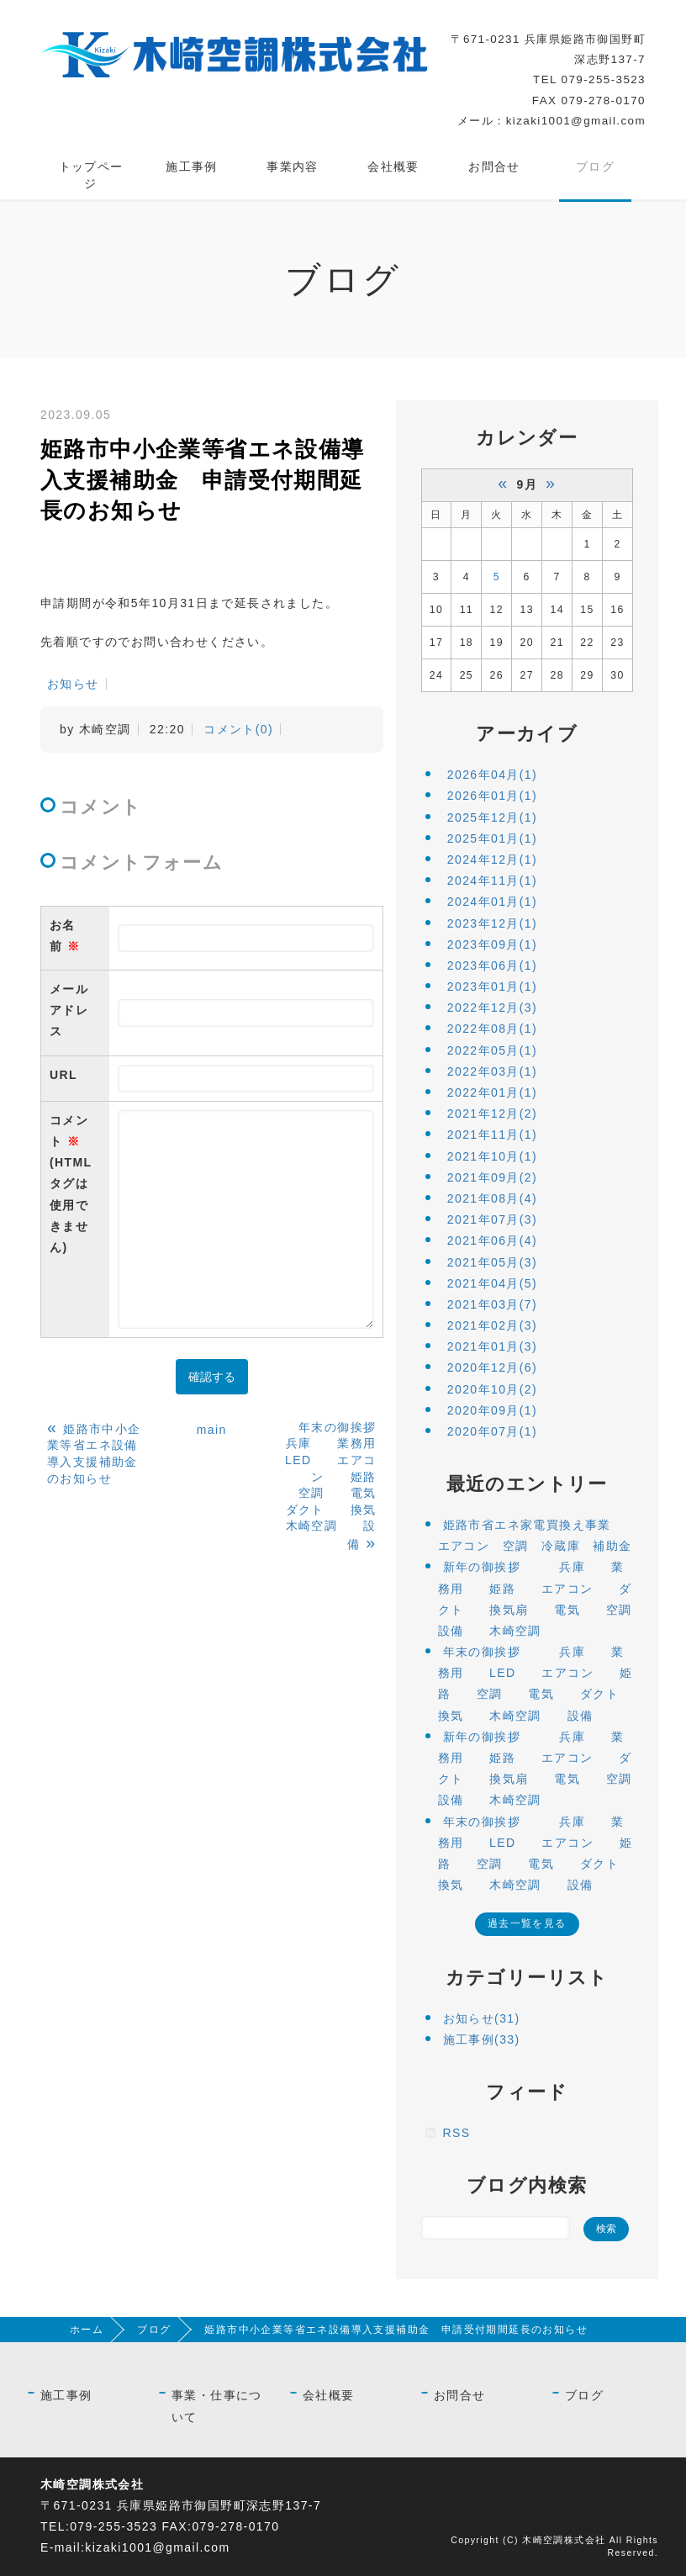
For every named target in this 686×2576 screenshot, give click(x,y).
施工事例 (192, 166)
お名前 (65, 935)
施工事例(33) (481, 2039)
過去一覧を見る (527, 1923)
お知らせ (73, 683)
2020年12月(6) (492, 1367)
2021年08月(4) (492, 1198)
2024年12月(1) (492, 859)
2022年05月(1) (492, 1050)
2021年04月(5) (492, 1283)
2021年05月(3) (492, 1262)
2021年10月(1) (492, 1156)
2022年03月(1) (492, 1071)
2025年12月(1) (492, 817)
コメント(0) (238, 729)
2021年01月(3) (492, 1346)
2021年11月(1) (492, 1134)
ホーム (86, 2329)
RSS (457, 2133)
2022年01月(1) (492, 1092)
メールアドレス (69, 1010)
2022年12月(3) (492, 1007)
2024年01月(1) (492, 901)
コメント (75, 1185)
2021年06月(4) (492, 1240)
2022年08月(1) (492, 1028)
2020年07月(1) (492, 1431)
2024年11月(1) (492, 880)
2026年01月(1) (492, 795)
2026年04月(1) (492, 774)
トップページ (91, 175)
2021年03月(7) (492, 1304)
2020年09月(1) (492, 1410)
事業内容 (292, 166)
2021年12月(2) (492, 1113)
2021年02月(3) (492, 1325)
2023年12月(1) (492, 923)
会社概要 (393, 166)
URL (63, 1075)
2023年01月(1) (492, 986)
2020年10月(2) (492, 1389)
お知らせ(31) (481, 2018)
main (212, 1429)
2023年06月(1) (492, 965)
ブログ (595, 166)
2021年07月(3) (492, 1219)
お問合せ (494, 166)
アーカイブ (527, 733)
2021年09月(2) (492, 1177)
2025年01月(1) (492, 838)
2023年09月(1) (492, 944)
